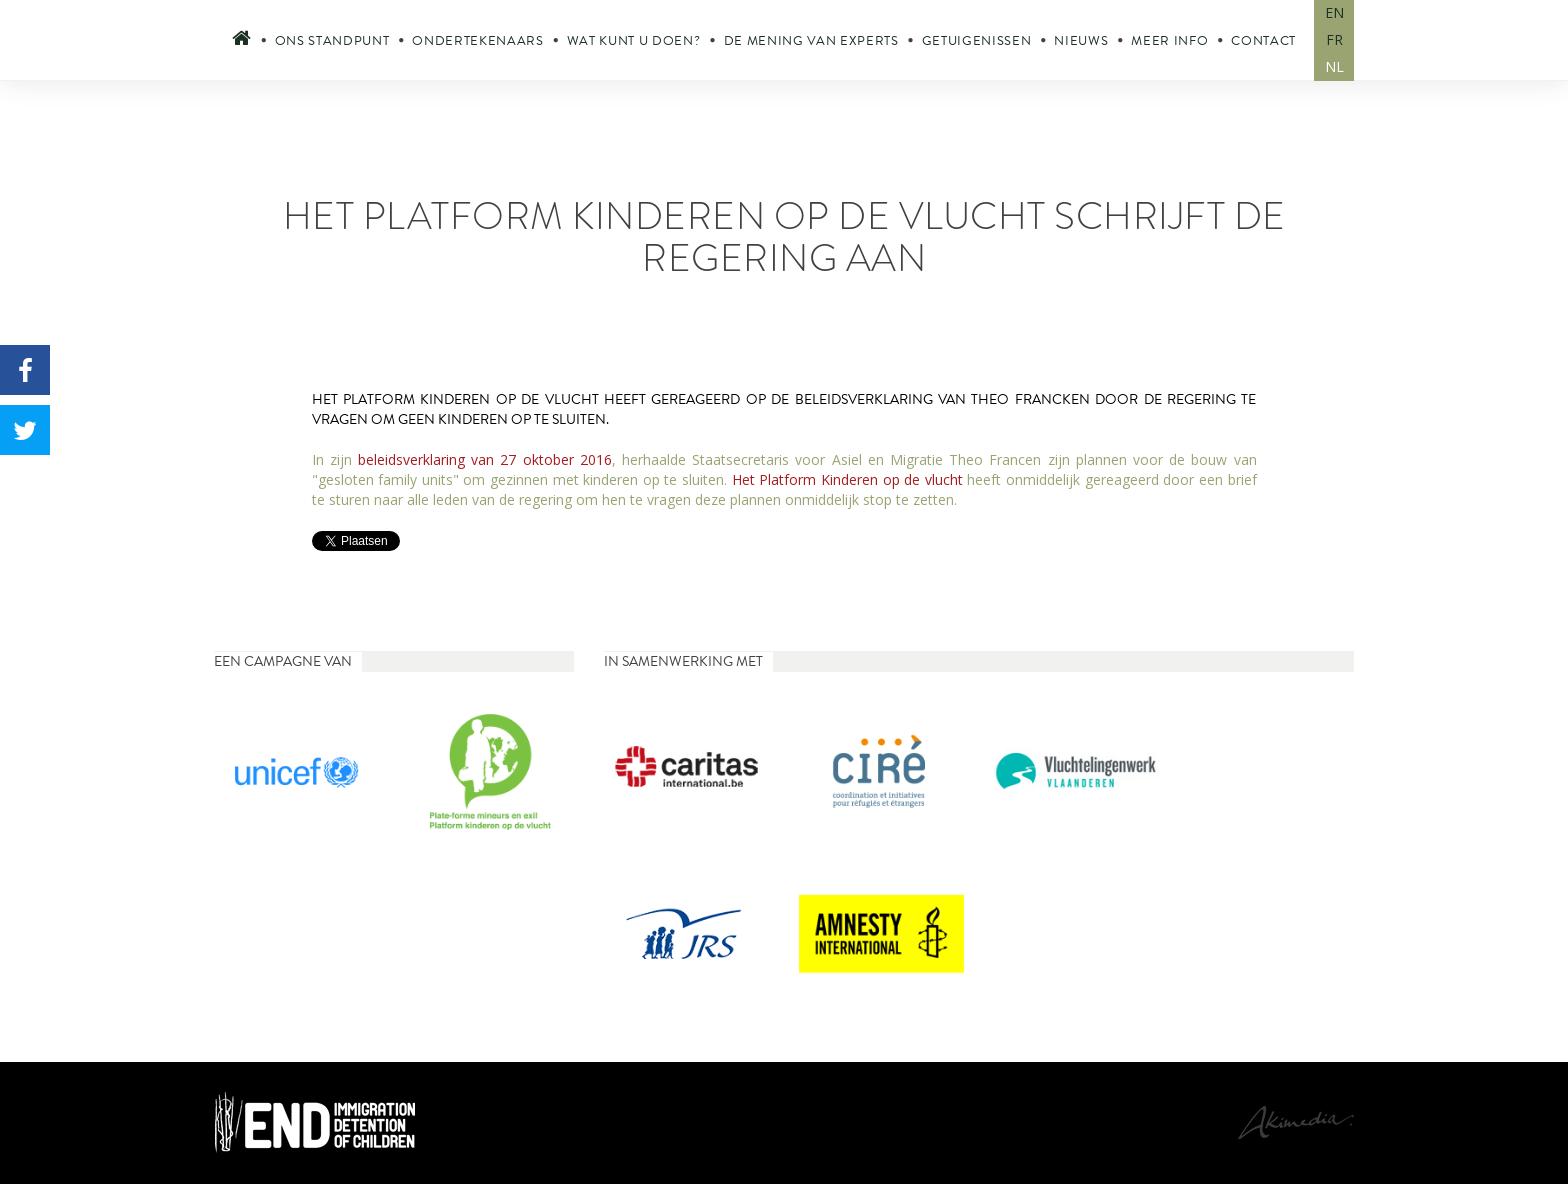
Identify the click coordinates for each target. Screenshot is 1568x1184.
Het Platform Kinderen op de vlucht (847, 479)
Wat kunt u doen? (634, 41)
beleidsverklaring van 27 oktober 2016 (485, 459)
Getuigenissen (977, 41)
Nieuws (1081, 41)
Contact (1263, 41)
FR (1334, 39)
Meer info (1169, 41)
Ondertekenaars (477, 41)
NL (1334, 66)
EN (1334, 12)
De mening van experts (811, 41)
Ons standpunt (332, 41)
